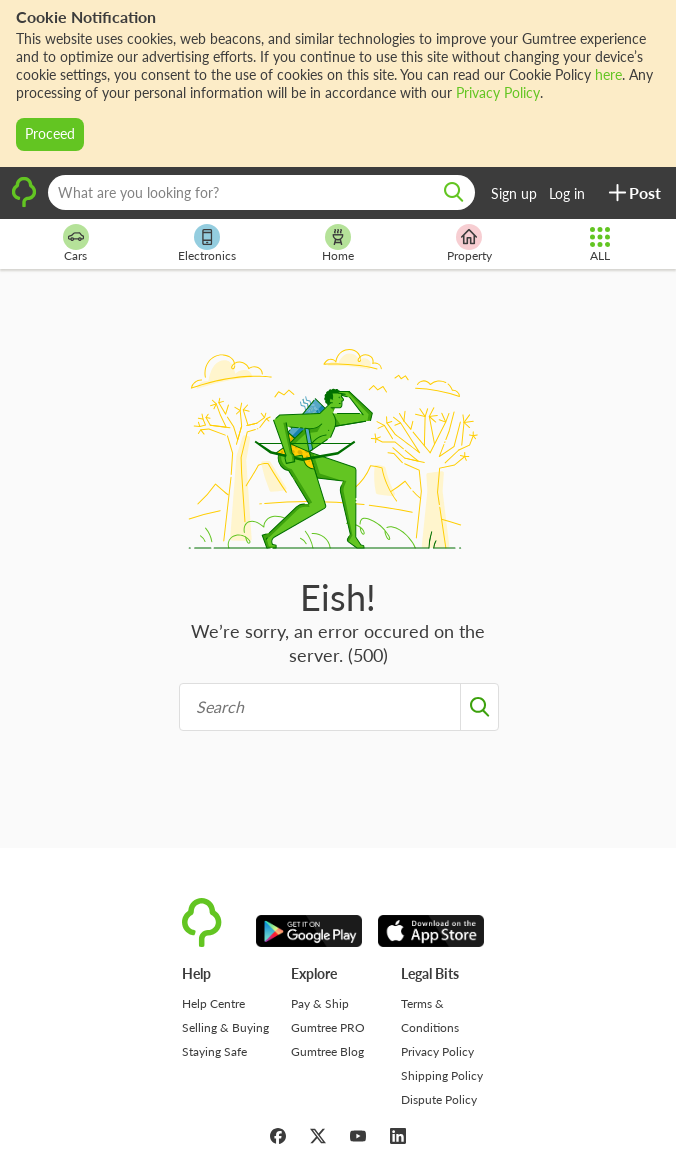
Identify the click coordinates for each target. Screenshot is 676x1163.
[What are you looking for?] (261, 192)
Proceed (50, 133)
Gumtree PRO (328, 1027)
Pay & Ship (320, 1003)
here (608, 74)
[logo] (24, 203)
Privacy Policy (498, 92)
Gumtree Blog (327, 1051)
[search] (454, 192)
